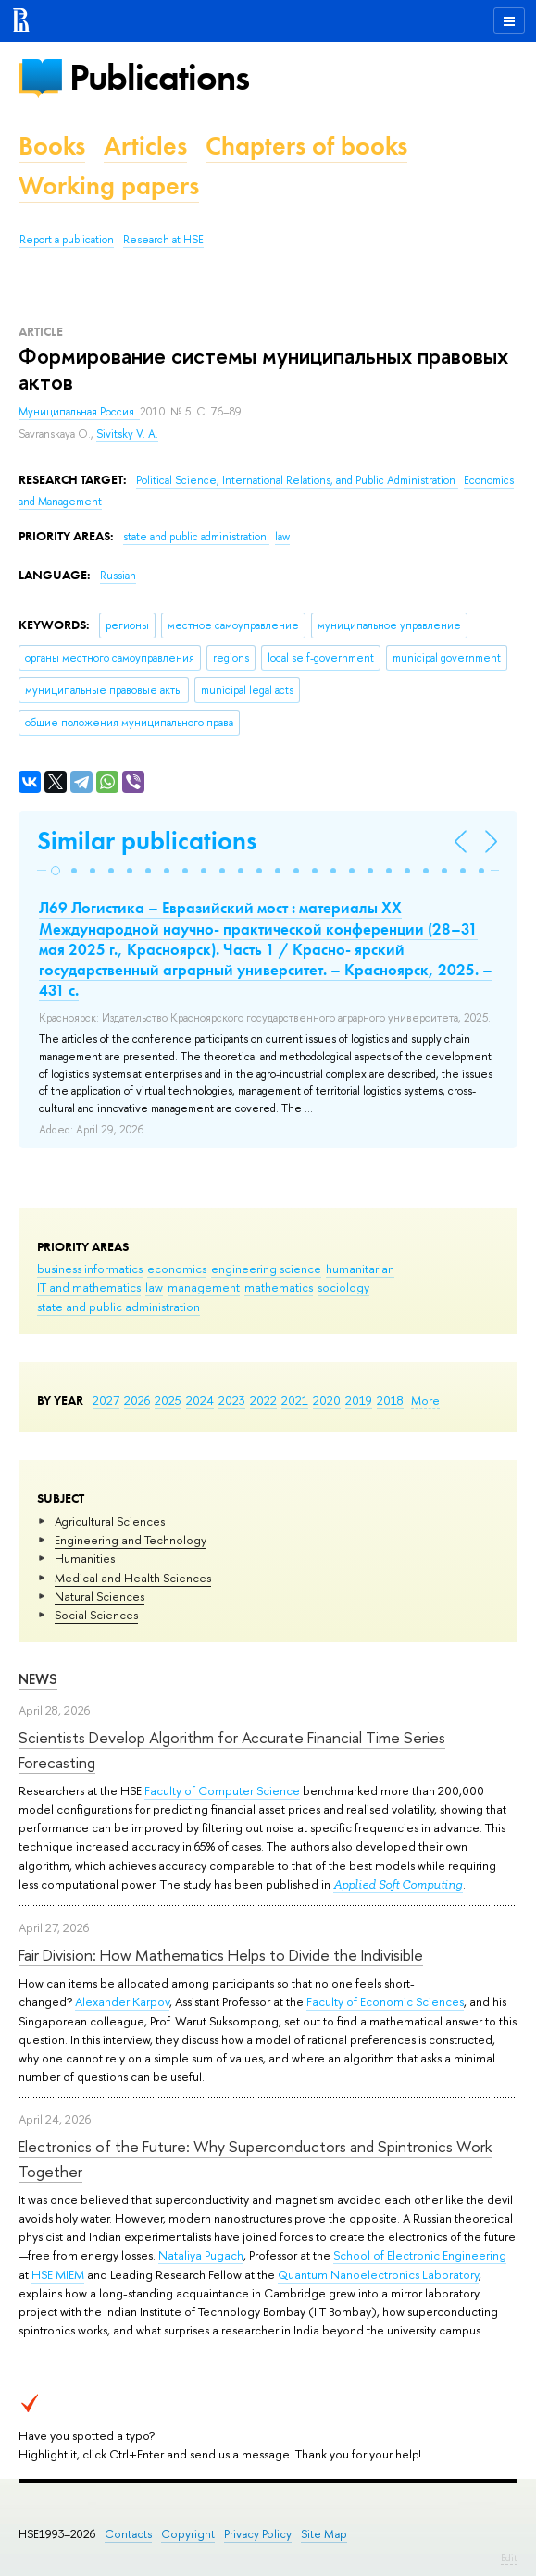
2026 (137, 1400)
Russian (118, 575)
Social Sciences (96, 1614)
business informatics (90, 1268)
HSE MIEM (57, 2274)
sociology (343, 1287)
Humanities (85, 1558)
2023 (231, 1400)
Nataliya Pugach (200, 2255)
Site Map (324, 2534)
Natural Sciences (99, 1596)
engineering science (266, 1268)
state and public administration (118, 1306)
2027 (106, 1400)
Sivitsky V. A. (127, 434)
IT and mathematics (89, 1287)
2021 (294, 1400)
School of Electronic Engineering (419, 2255)
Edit (509, 2557)
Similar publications (146, 840)
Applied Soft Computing (398, 1884)
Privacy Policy (258, 2534)
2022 (263, 1400)
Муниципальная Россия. (79, 411)
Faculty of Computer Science (222, 1790)
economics (176, 1268)
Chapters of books (306, 146)
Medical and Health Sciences (133, 1577)
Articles (145, 146)
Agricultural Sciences (110, 1521)
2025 (168, 1400)
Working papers (109, 185)
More (425, 1400)
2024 (200, 1400)
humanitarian (360, 1268)
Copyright (188, 2534)
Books (52, 146)
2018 (390, 1400)
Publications (159, 77)
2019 (358, 1400)
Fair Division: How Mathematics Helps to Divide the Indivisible (221, 1954)
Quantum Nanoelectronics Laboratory (378, 2274)
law (154, 1287)
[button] (55, 870)
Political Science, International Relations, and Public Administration (297, 480)
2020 (327, 1400)
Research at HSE (163, 239)
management (204, 1287)
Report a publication (66, 239)
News (38, 1679)
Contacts (128, 2534)
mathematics (278, 1287)
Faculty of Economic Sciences (385, 2001)
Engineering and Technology (130, 1539)
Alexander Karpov (122, 2001)
